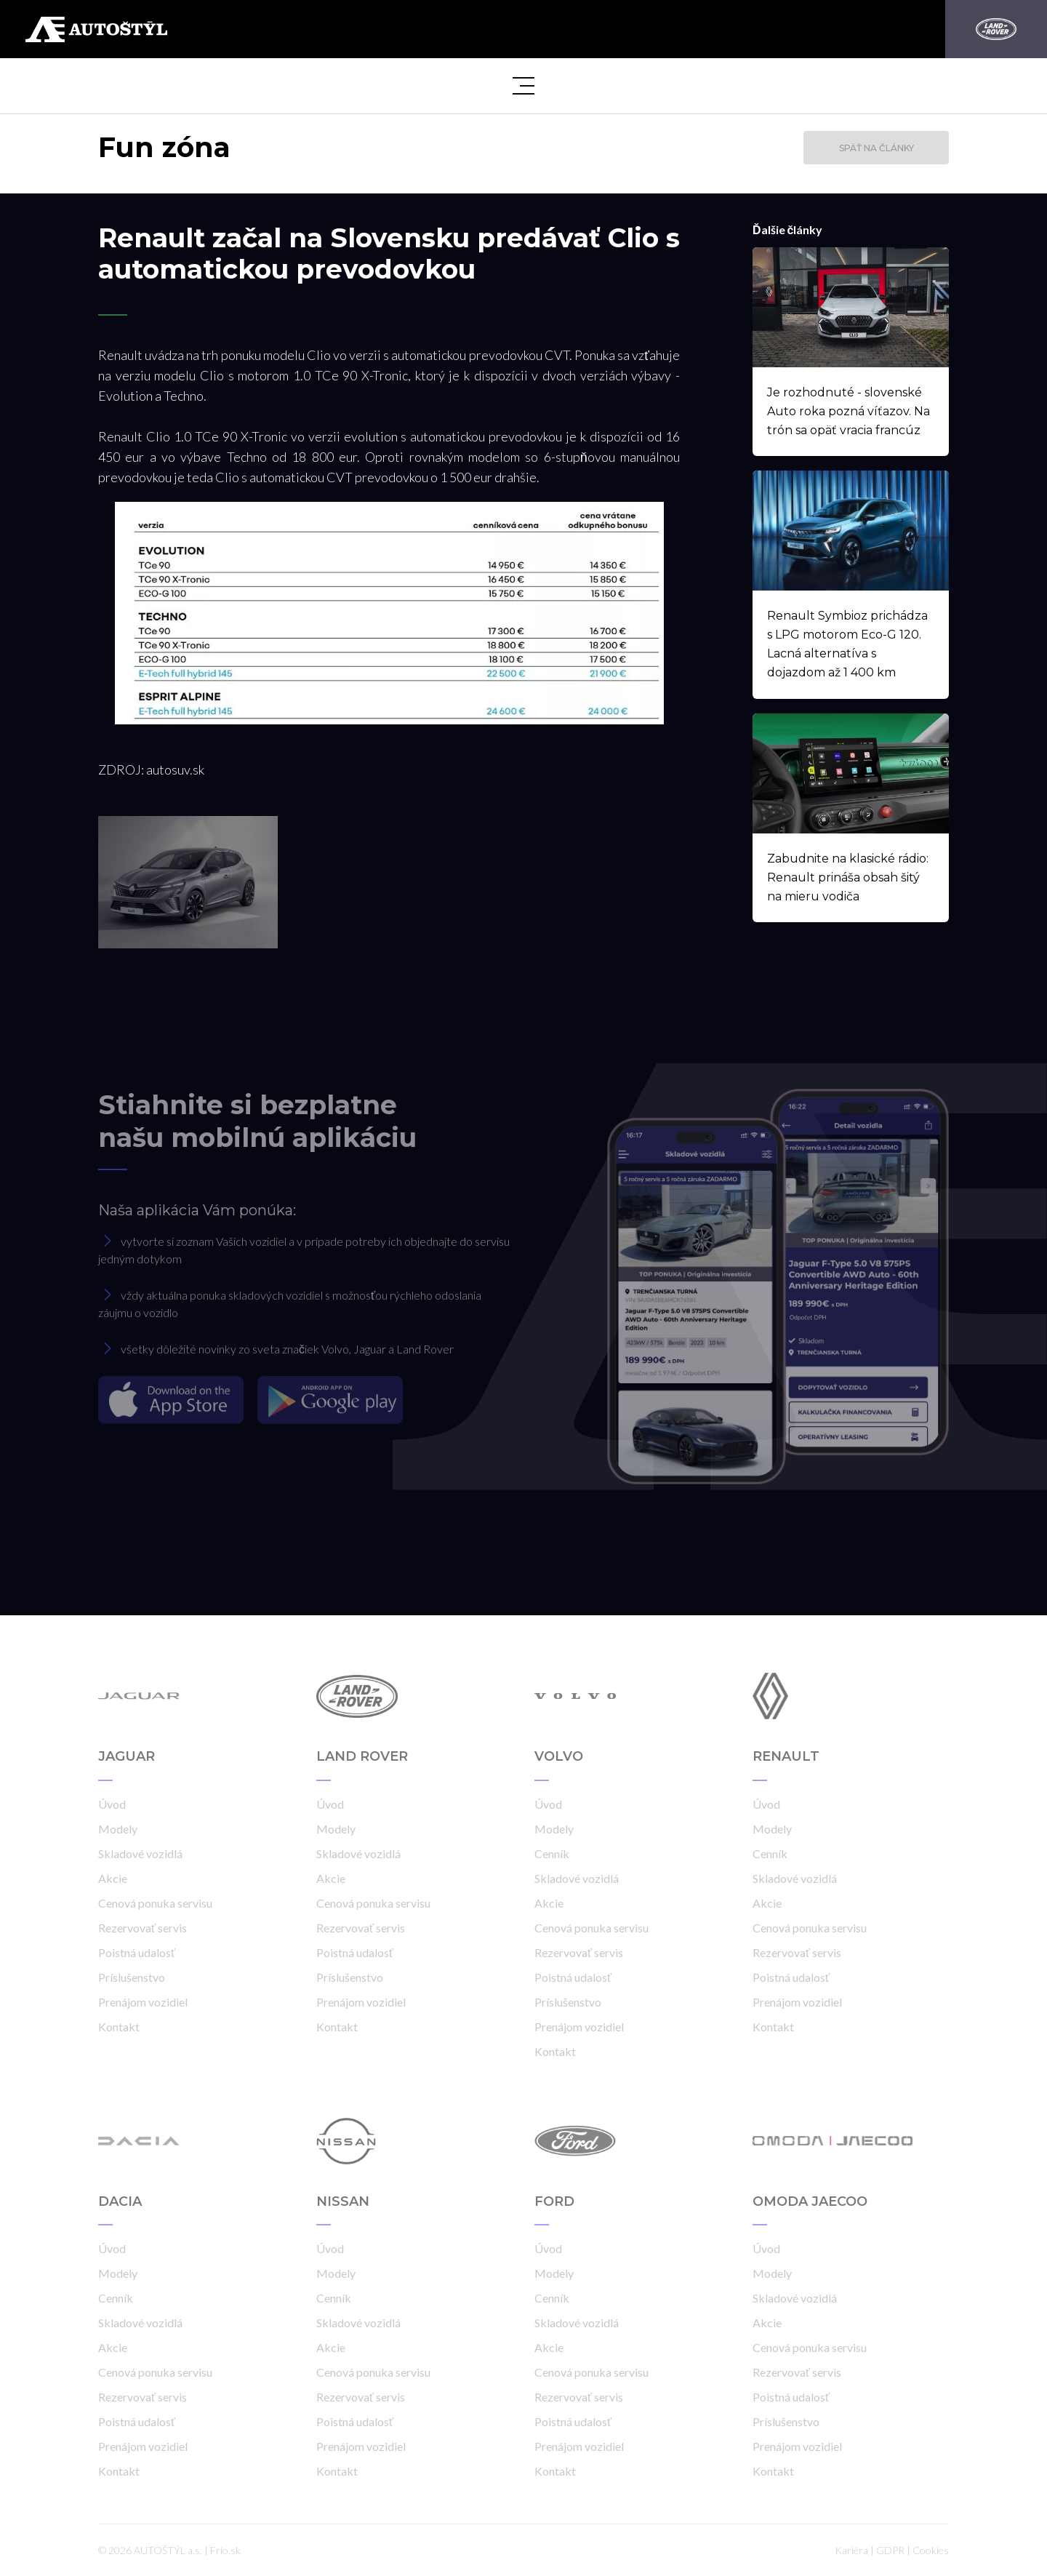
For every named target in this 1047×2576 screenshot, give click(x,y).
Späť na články (876, 148)
